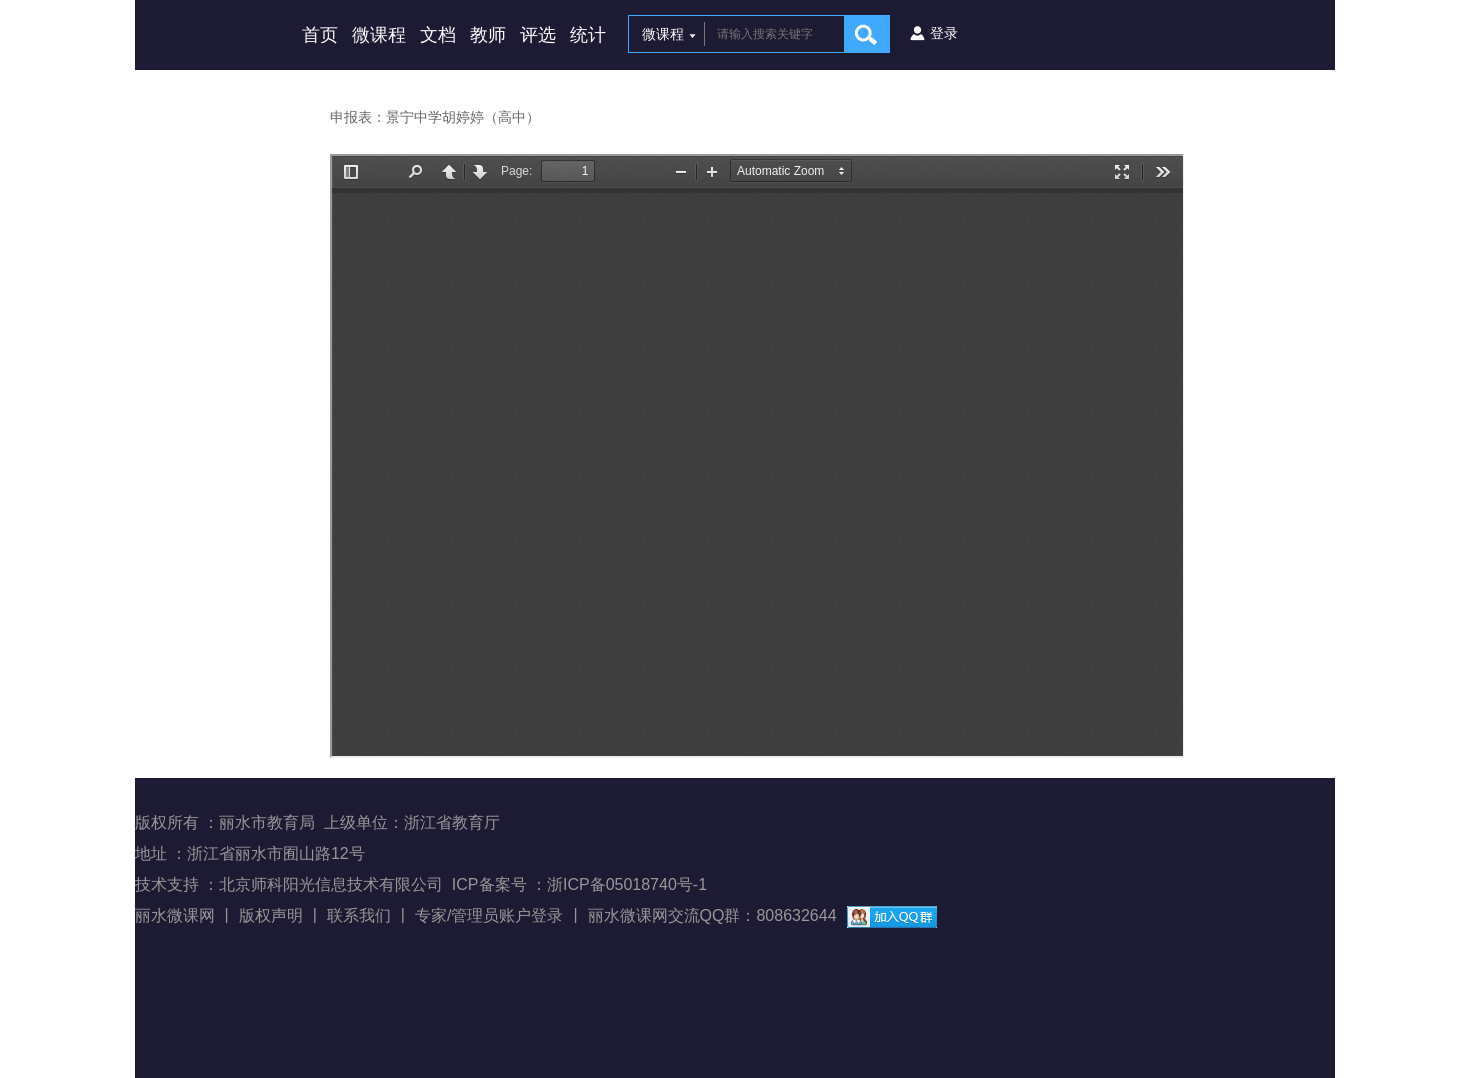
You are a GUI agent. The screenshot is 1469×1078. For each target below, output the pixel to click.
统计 (588, 35)
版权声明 (271, 915)
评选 (538, 35)
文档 (438, 35)
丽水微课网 (175, 915)
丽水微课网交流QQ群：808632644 (712, 915)
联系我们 (359, 915)
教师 (488, 35)
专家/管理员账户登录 (489, 915)
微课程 (379, 35)
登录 (944, 33)
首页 (320, 35)
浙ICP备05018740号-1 (627, 884)
